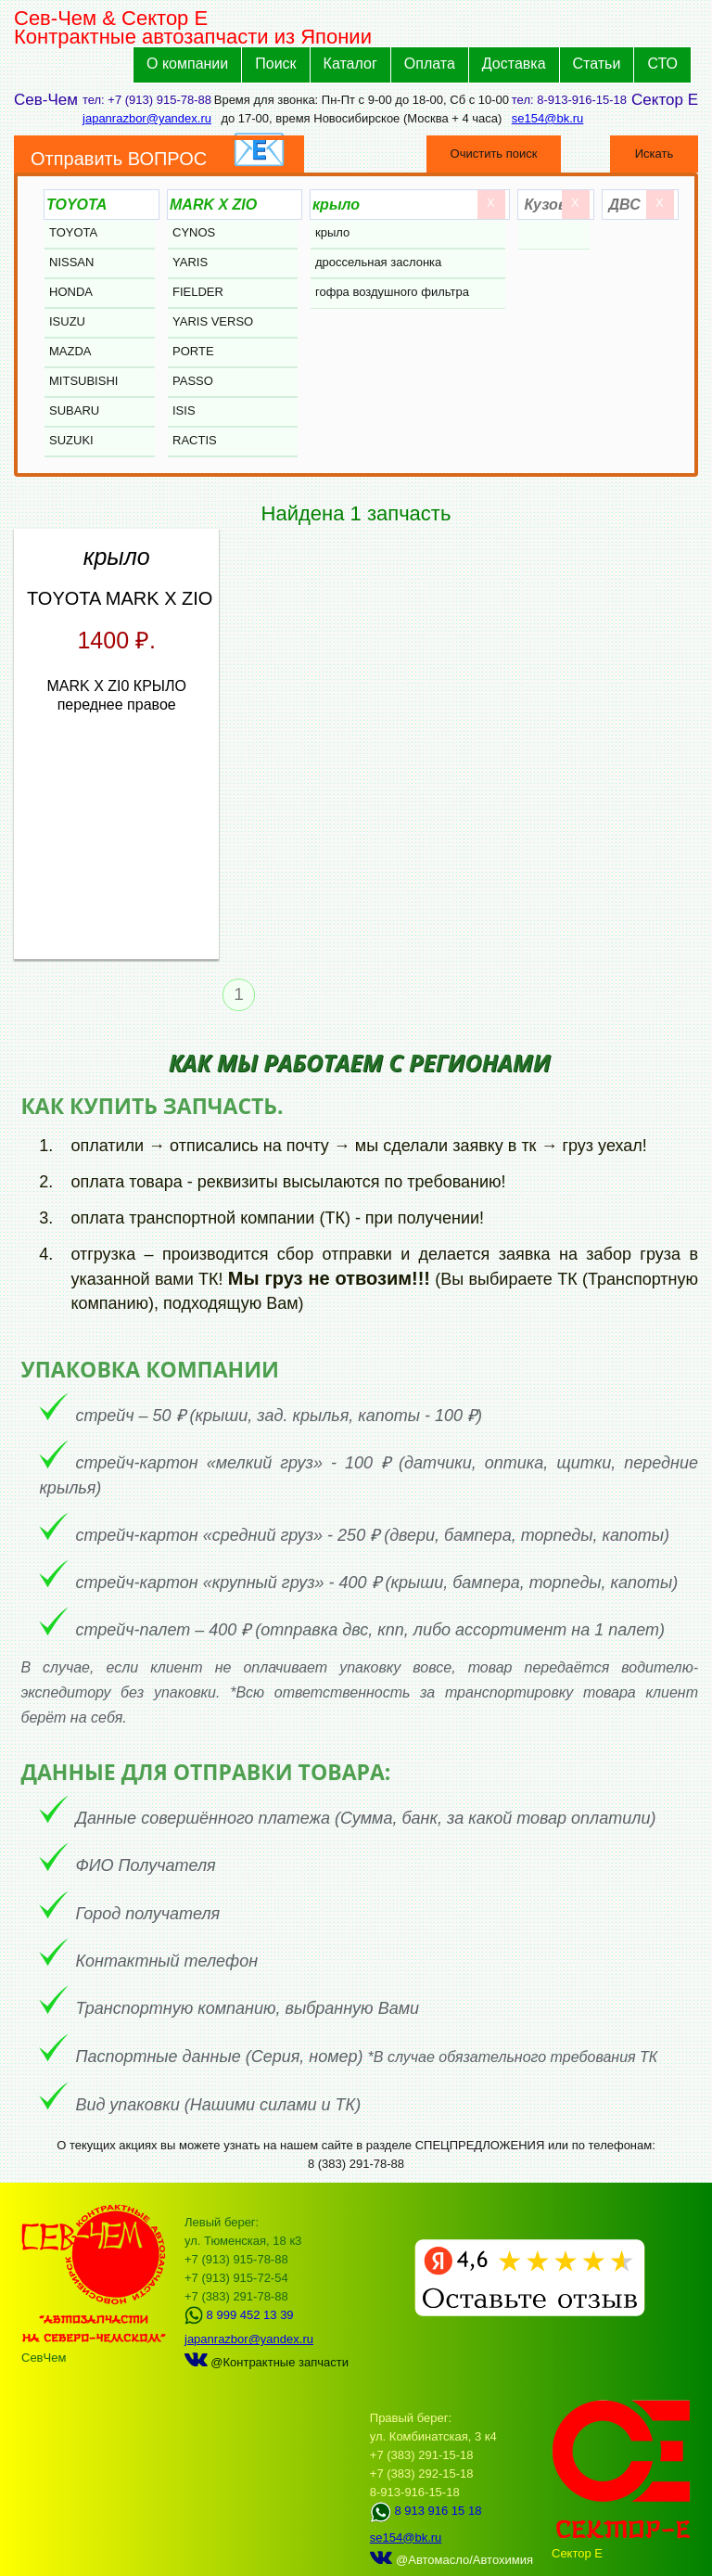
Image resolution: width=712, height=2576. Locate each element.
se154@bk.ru (548, 118)
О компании (187, 63)
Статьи (597, 63)
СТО (662, 63)
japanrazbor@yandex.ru (147, 118)
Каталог (350, 63)
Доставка (514, 63)
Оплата (429, 63)
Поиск (275, 63)
